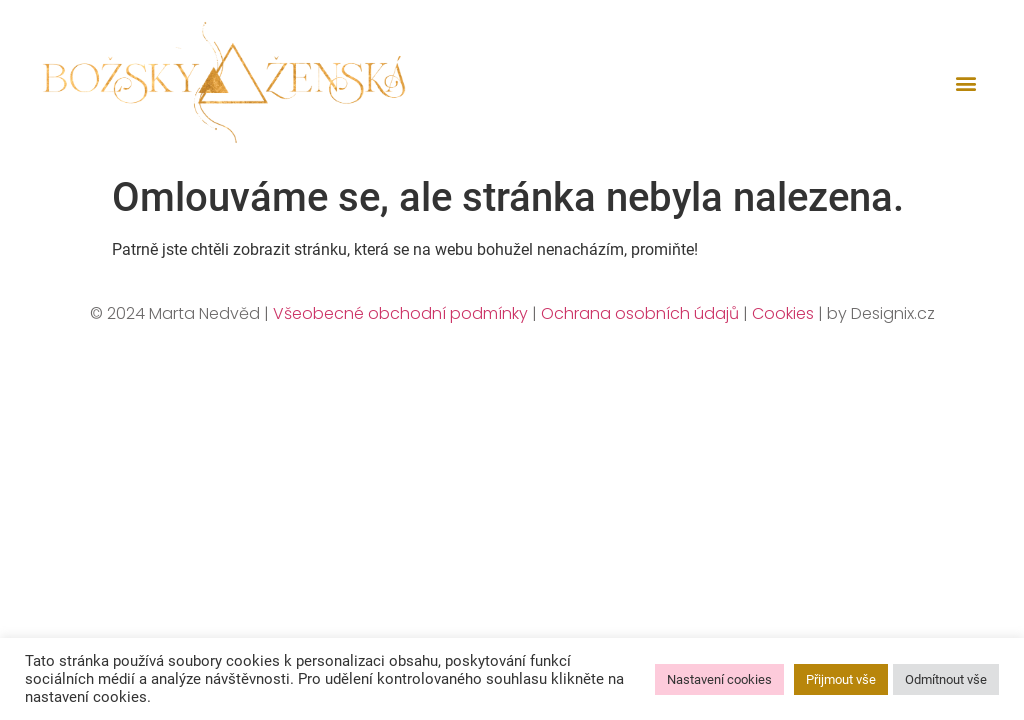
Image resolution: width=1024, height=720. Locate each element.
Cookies (783, 313)
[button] (965, 83)
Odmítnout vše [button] (946, 679)
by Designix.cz (881, 313)
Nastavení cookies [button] (719, 679)
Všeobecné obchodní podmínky (400, 313)
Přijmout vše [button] (841, 679)
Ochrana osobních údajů (640, 313)
